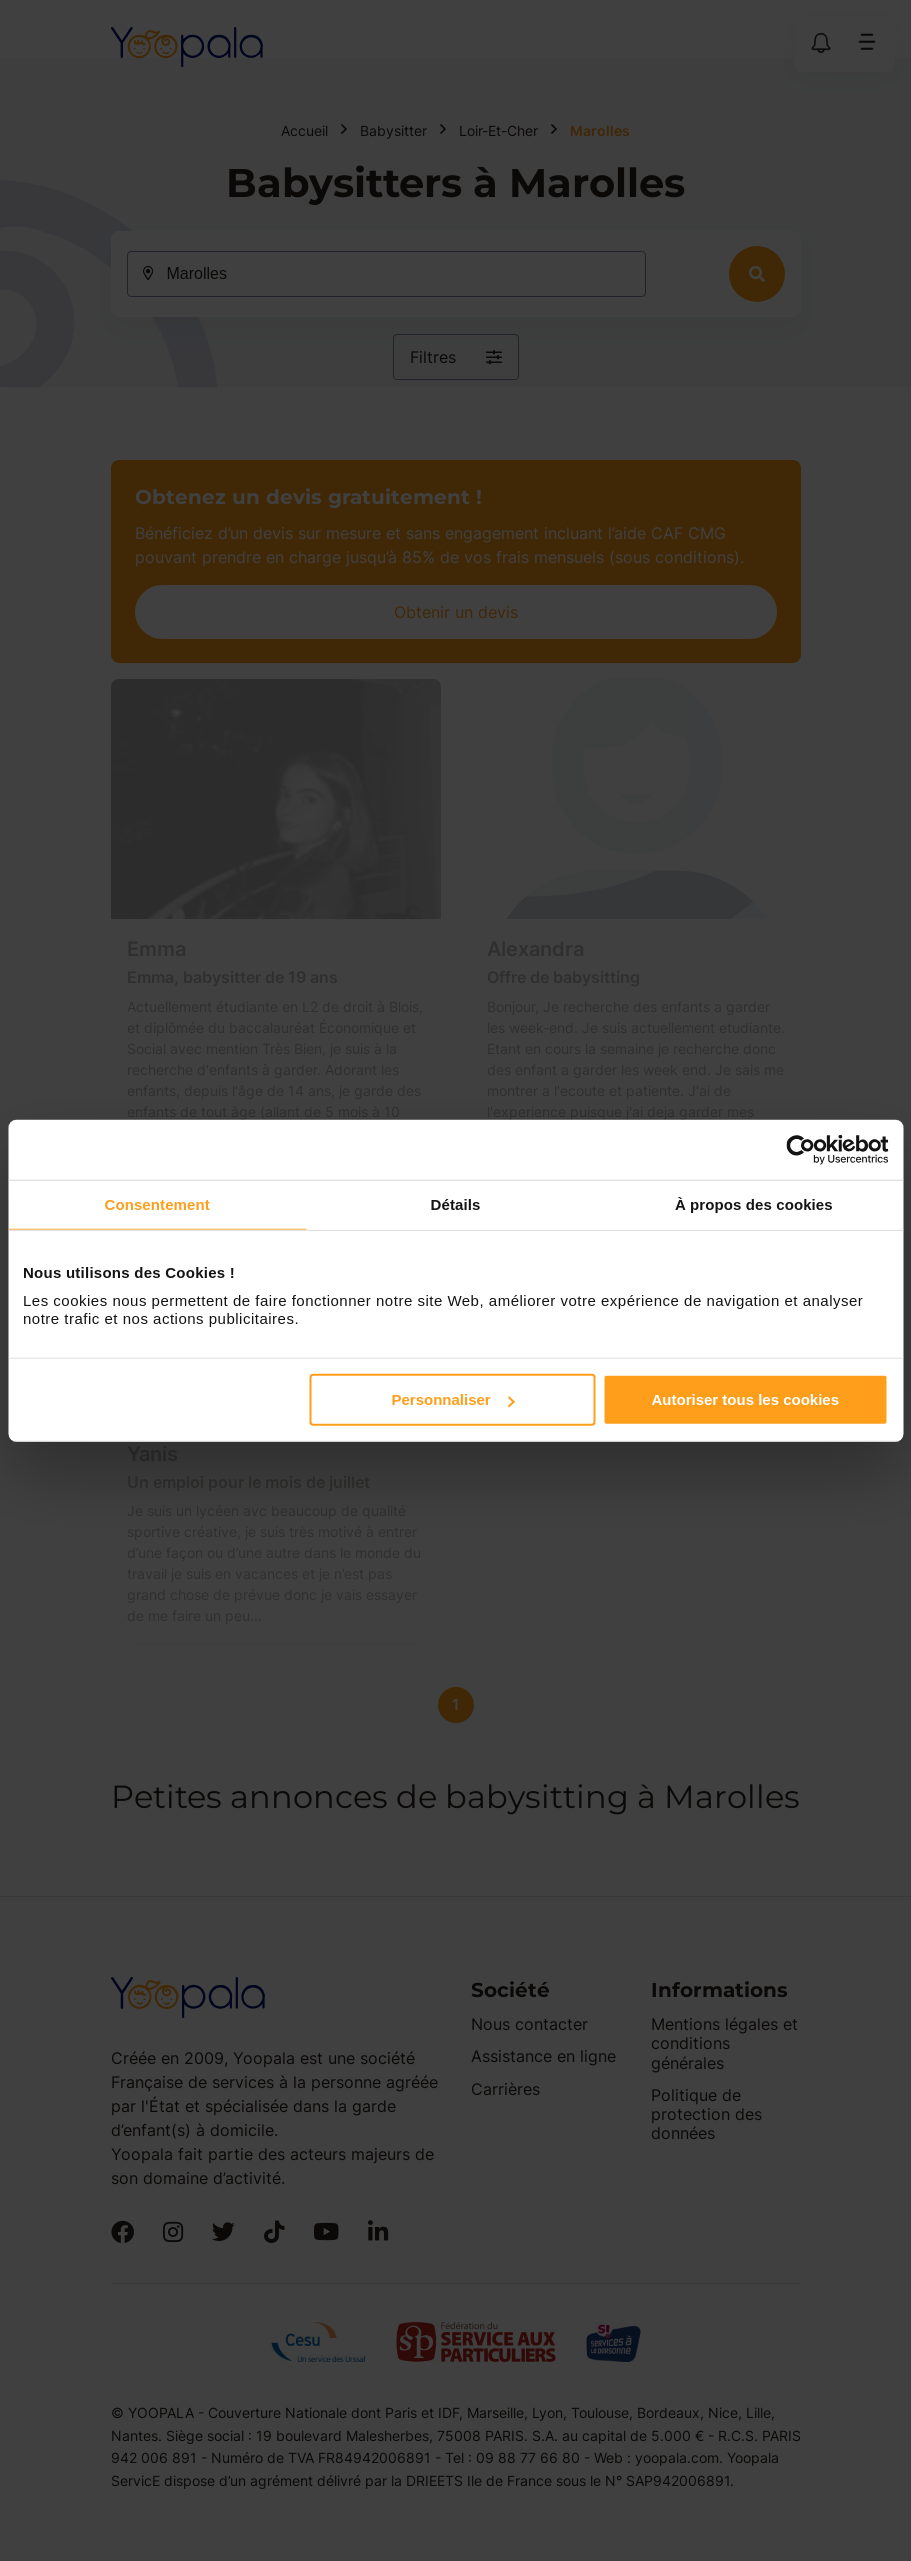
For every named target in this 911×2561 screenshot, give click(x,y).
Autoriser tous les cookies (746, 1399)
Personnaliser (452, 1399)
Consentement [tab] (156, 1203)
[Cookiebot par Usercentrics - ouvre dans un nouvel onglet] (800, 1149)
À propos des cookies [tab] (754, 1203)
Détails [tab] (456, 1203)
